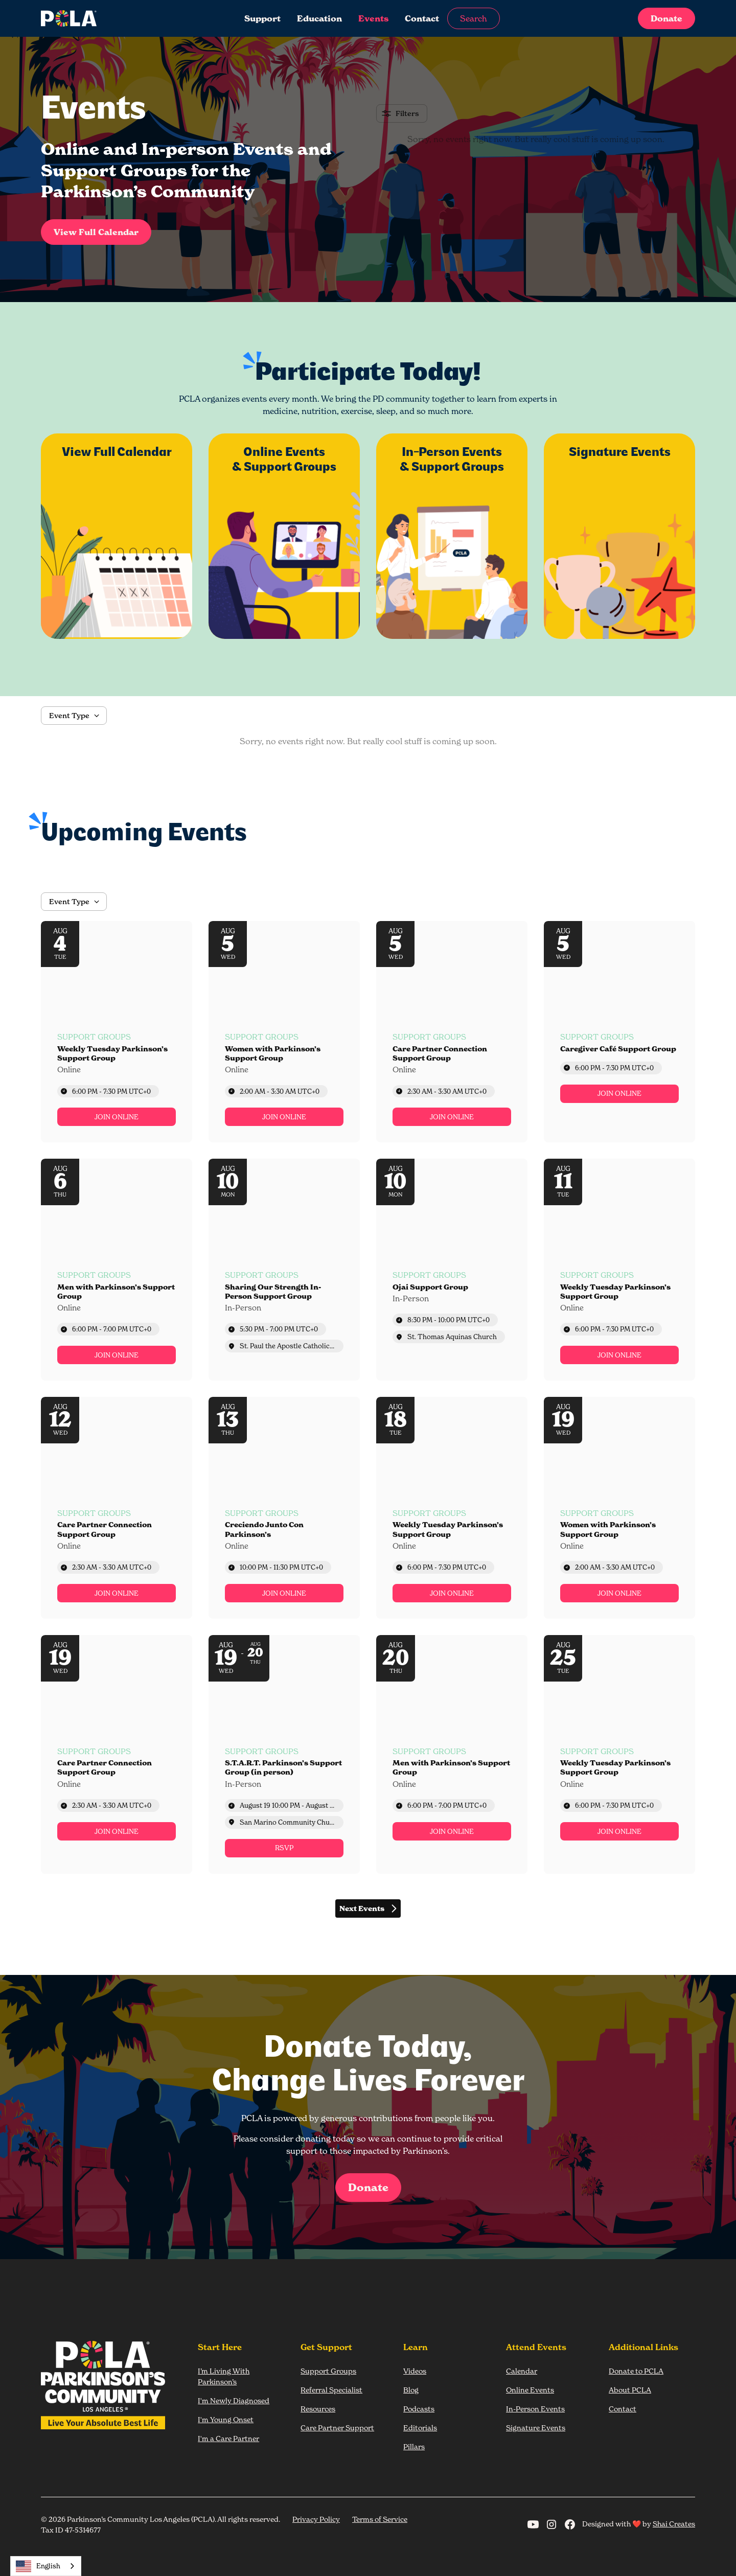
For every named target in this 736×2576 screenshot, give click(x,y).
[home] (109, 18)
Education (319, 18)
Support (262, 18)
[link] (116, 1117)
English (38, 2566)
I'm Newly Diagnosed (233, 2400)
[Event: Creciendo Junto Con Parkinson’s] (284, 1508)
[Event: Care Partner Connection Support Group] (451, 1032)
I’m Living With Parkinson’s (223, 2376)
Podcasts (418, 2408)
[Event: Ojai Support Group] (451, 1270)
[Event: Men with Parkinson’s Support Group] (116, 1270)
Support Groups (328, 2370)
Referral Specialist (331, 2389)
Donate (666, 18)
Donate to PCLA (636, 2370)
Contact (422, 18)
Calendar (521, 2370)
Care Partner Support (337, 2427)
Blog (411, 2389)
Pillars (414, 2446)
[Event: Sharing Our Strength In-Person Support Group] (284, 1270)
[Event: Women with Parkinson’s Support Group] (284, 1032)
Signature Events (535, 2427)
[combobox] (45, 2566)
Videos (414, 2370)
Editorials (420, 2427)
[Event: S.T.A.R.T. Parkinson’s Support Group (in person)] (284, 1754)
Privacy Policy (316, 2519)
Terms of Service (379, 2519)
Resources (318, 2408)
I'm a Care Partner (228, 2438)
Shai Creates (674, 2523)
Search (473, 18)
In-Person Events (535, 2408)
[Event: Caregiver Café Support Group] (619, 1032)
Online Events (530, 2389)
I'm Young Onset (226, 2419)
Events (373, 18)
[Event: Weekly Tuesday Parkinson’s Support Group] (116, 1032)
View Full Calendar (96, 232)
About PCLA (630, 2389)
